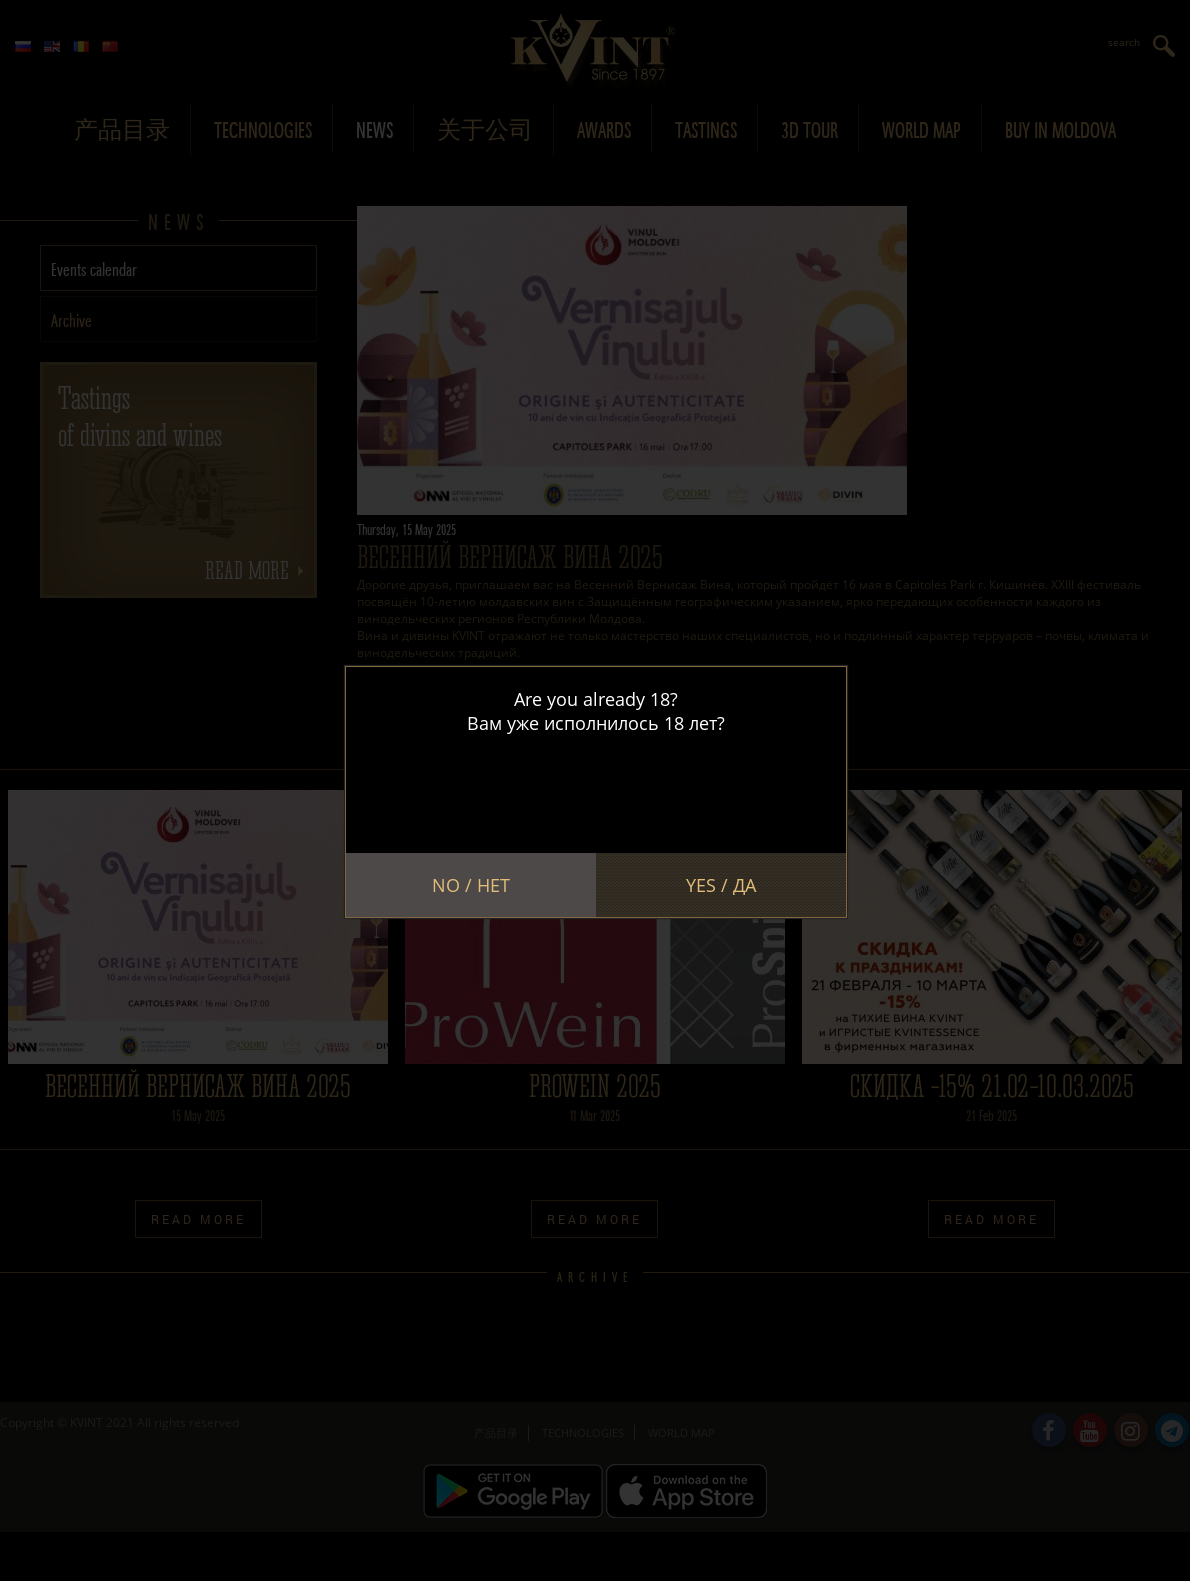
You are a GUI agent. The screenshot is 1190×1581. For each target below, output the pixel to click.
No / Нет (471, 885)
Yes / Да (721, 885)
